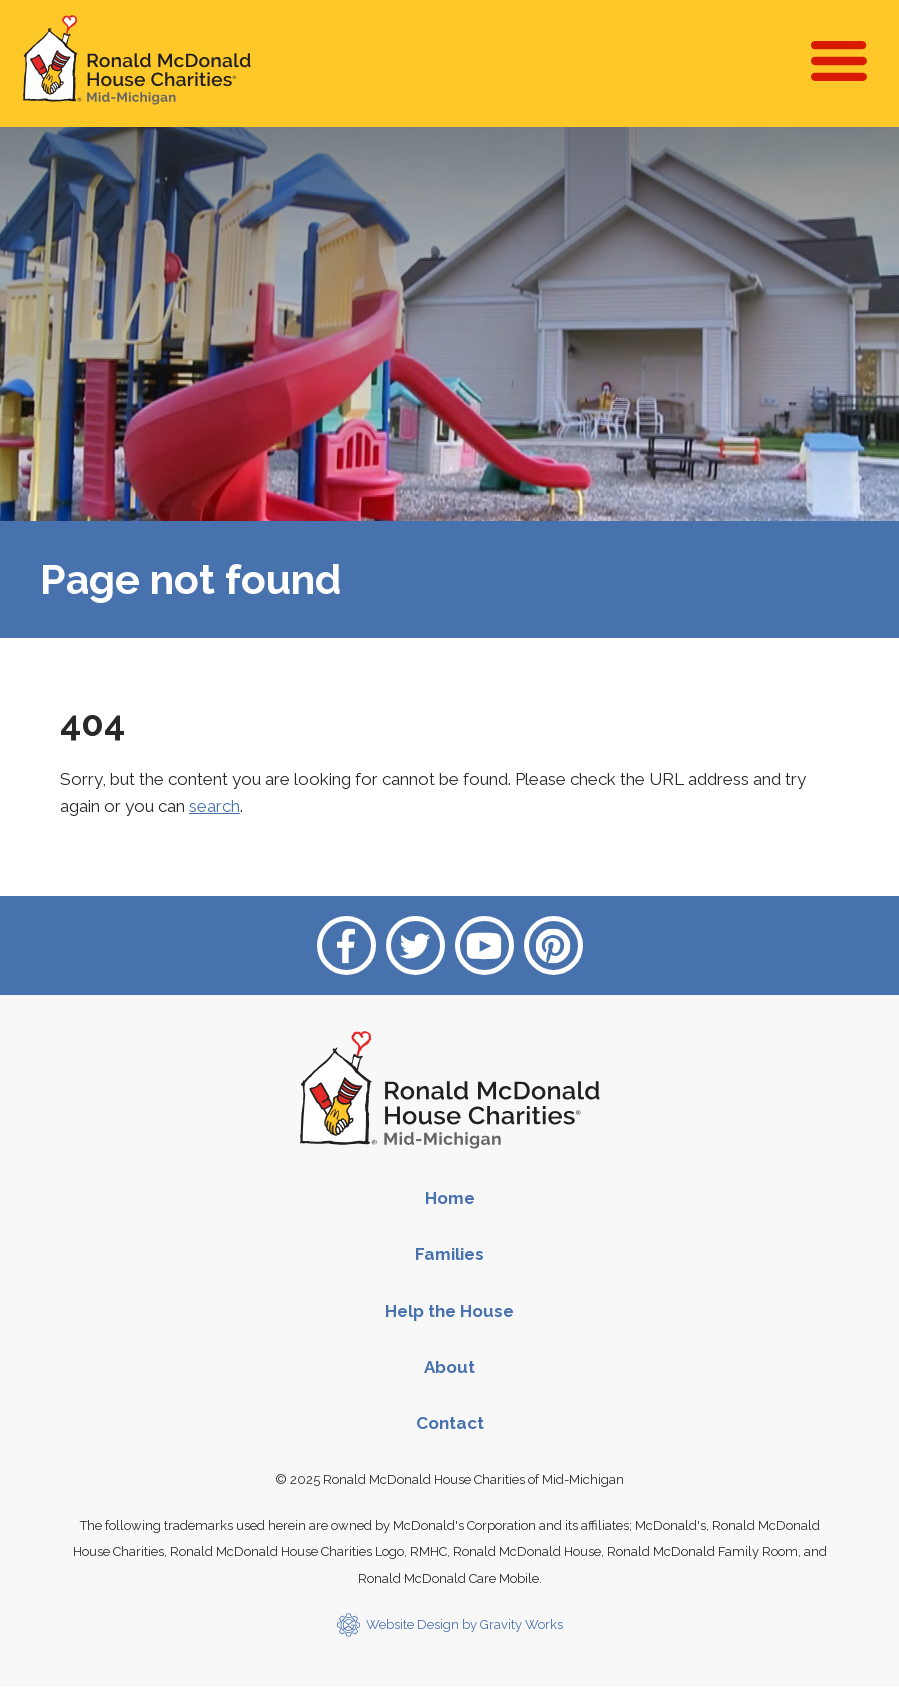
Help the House (449, 1311)
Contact (450, 1423)
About (449, 1367)
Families (449, 1254)
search (214, 806)
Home (450, 1198)
